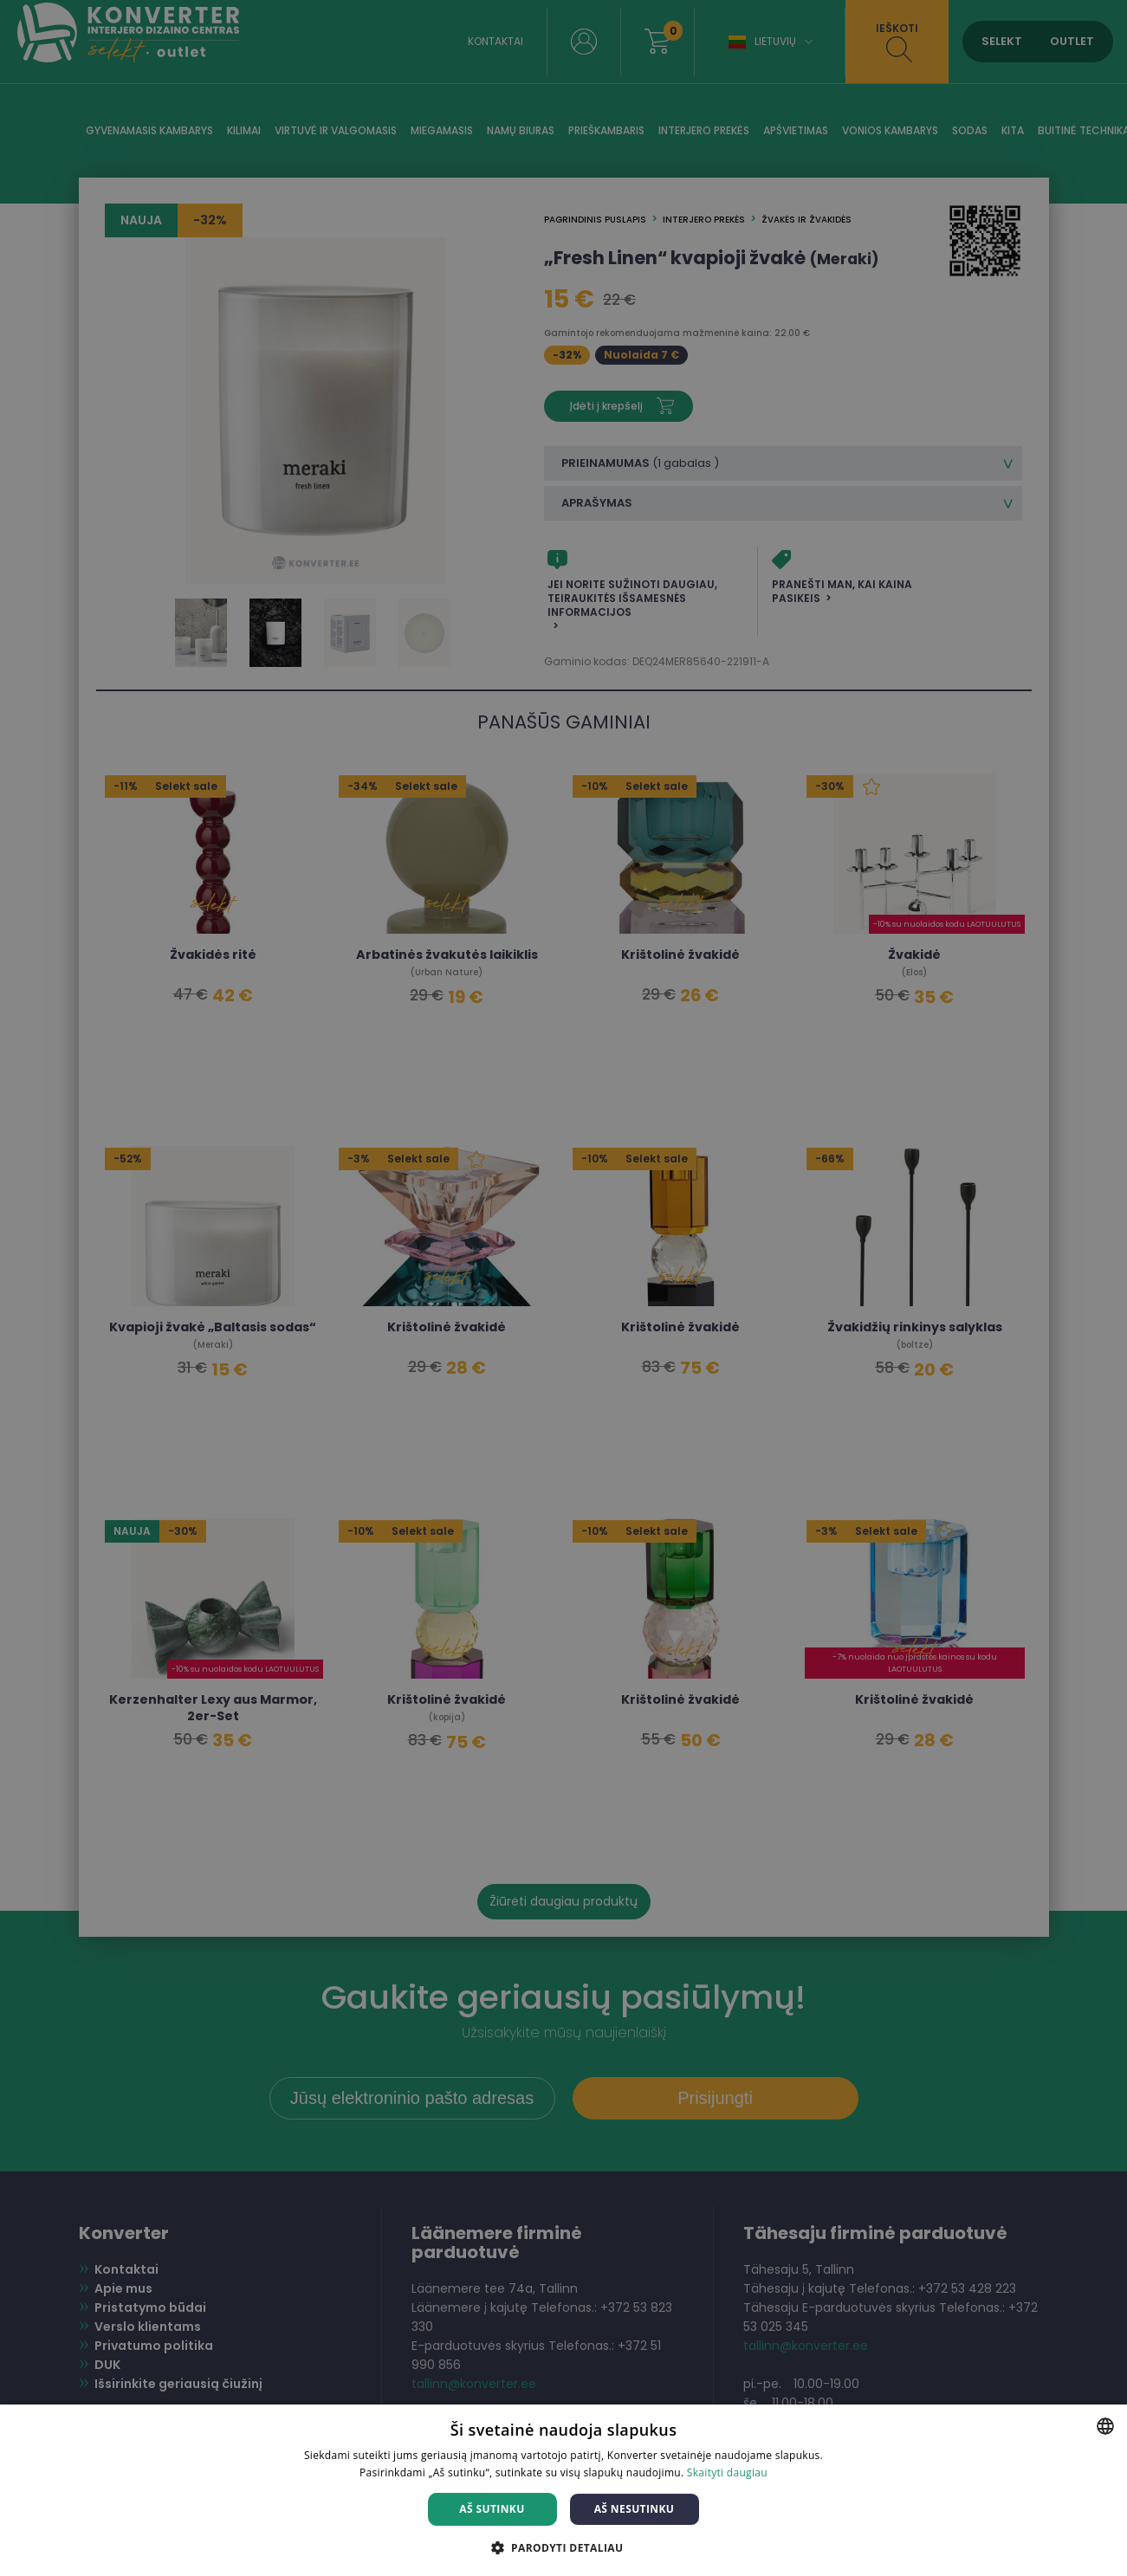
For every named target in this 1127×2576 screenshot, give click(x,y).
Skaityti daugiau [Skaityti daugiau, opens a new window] (727, 2472)
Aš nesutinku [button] (634, 2509)
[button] (564, 2547)
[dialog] (563, 1288)
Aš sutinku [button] (491, 2509)
